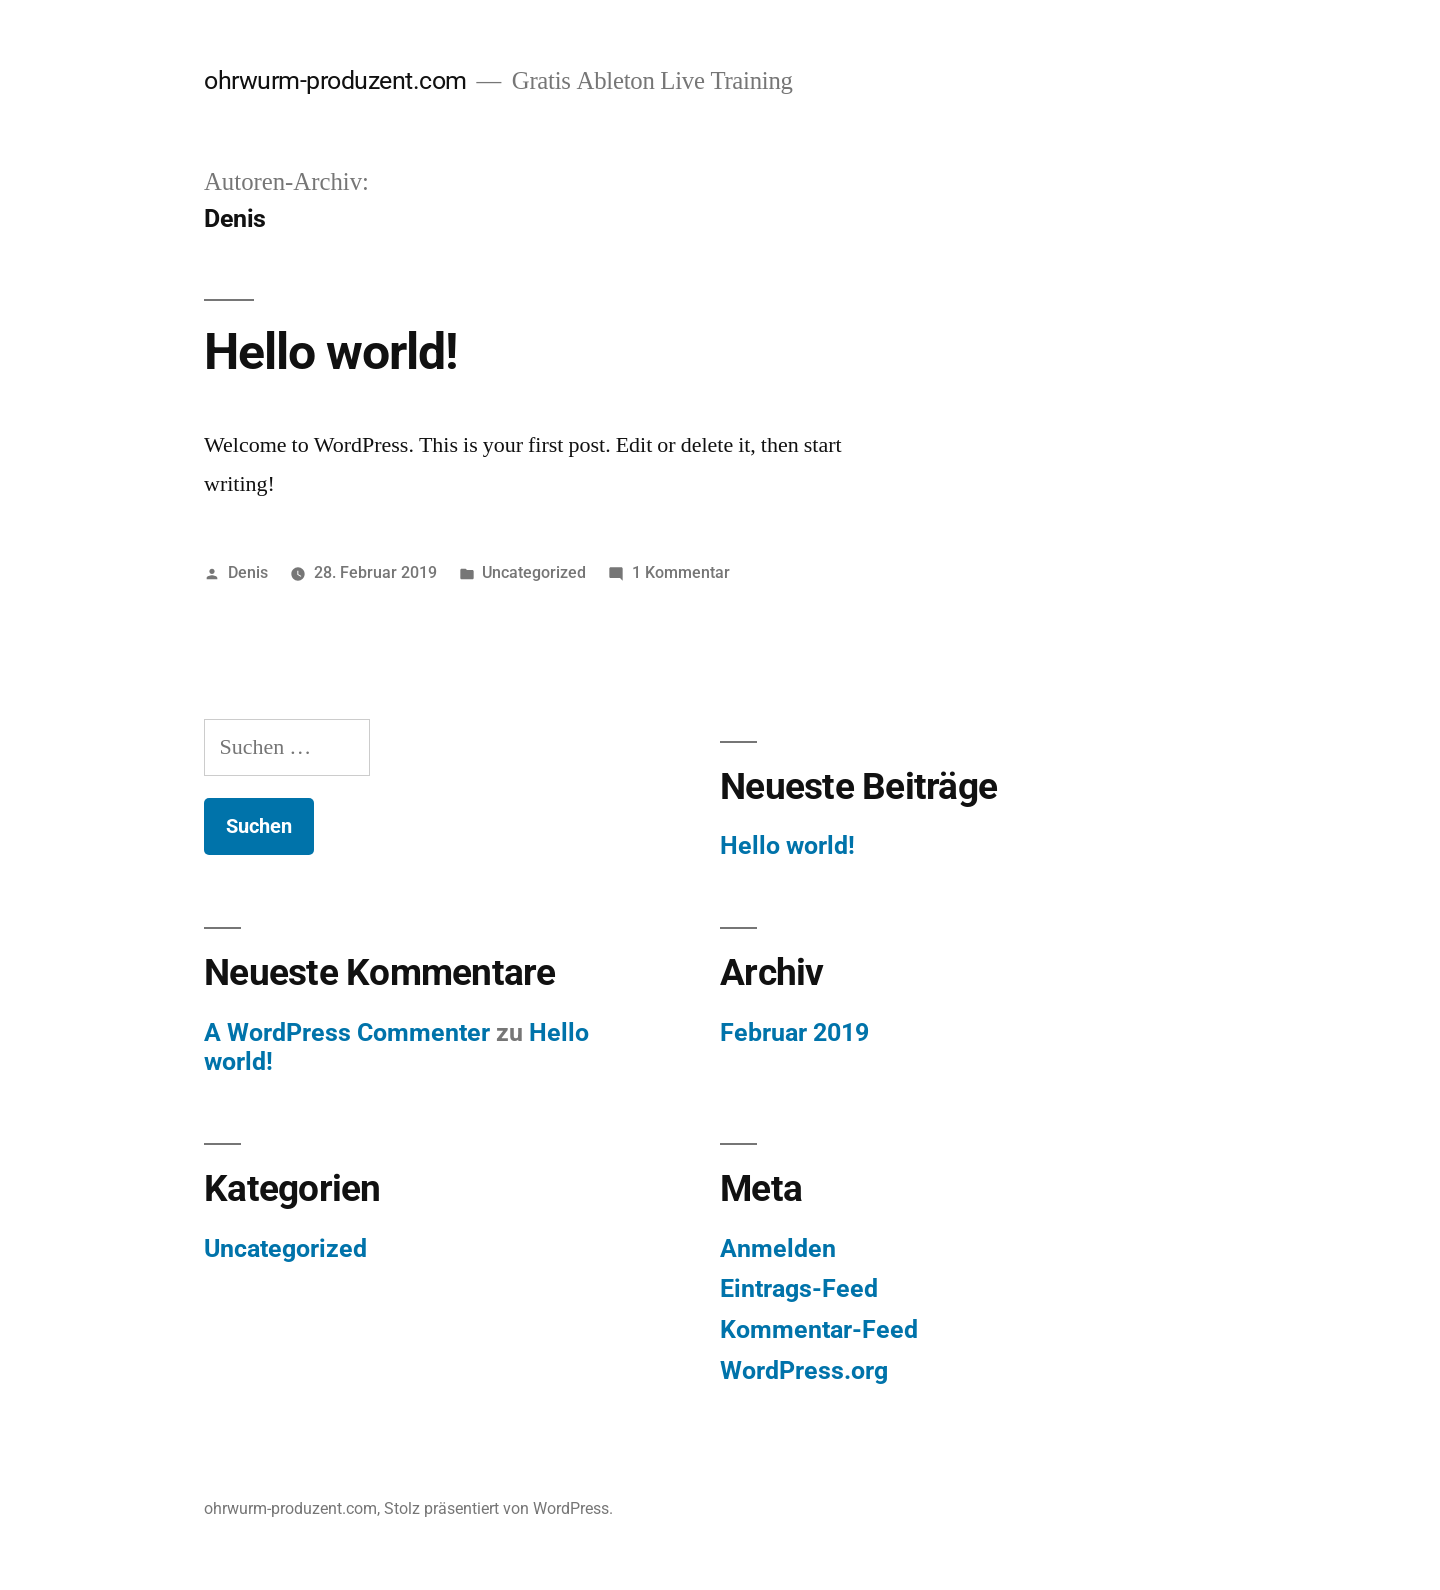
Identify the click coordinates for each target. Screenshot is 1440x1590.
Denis (248, 572)
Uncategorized (534, 572)
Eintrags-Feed (799, 1288)
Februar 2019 (794, 1032)
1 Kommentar (681, 572)
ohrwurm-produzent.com (335, 80)
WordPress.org (804, 1370)
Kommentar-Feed (819, 1329)
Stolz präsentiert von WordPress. (498, 1508)
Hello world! (331, 352)
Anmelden (778, 1248)
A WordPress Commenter (347, 1032)
